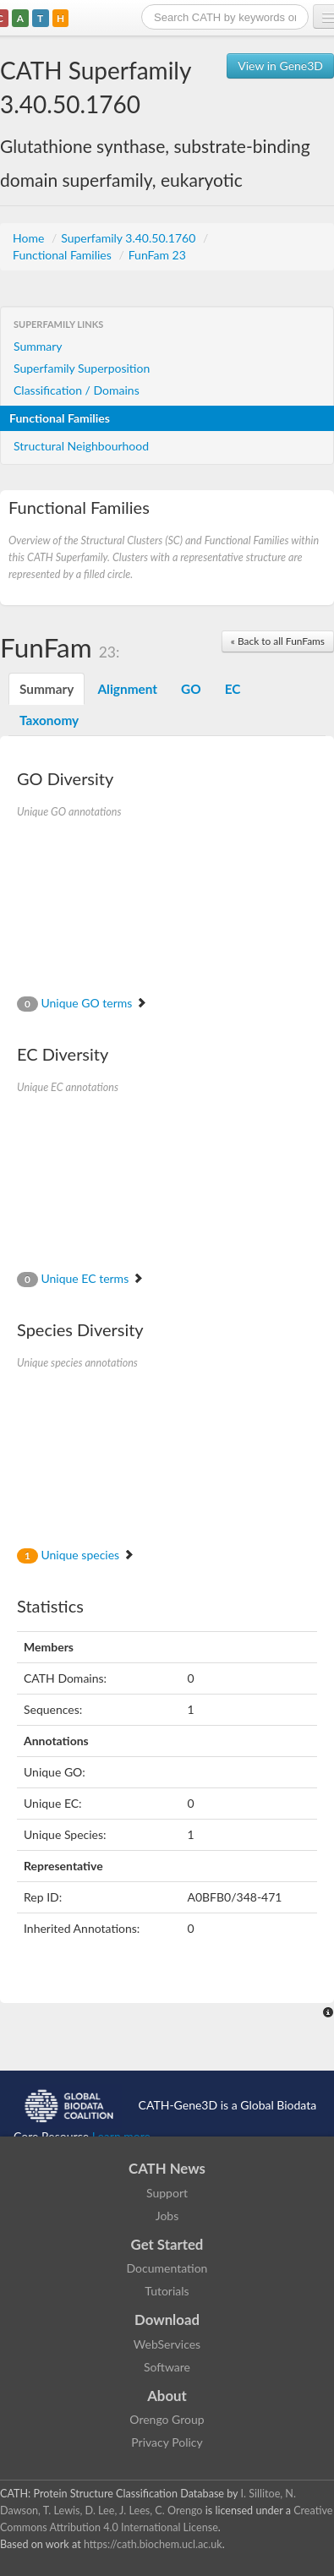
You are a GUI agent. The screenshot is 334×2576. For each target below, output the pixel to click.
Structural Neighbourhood (81, 446)
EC (233, 688)
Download (167, 2319)
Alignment (127, 688)
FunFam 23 (157, 255)
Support (167, 2193)
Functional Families (63, 255)
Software (167, 2367)
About (167, 2395)
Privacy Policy (166, 2442)
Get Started (167, 2244)
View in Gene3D (280, 65)
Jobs (167, 2215)
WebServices (167, 2344)
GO (191, 688)
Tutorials (167, 2291)
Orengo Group (166, 2419)
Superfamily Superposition (82, 368)
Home (30, 238)
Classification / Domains (77, 390)
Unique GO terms (82, 1003)
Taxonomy (49, 720)
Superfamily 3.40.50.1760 (130, 238)
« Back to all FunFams (278, 641)
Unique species (75, 1554)
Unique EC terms (80, 1278)
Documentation (167, 2268)
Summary (38, 346)
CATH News (167, 2168)
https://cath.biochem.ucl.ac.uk (153, 2544)
